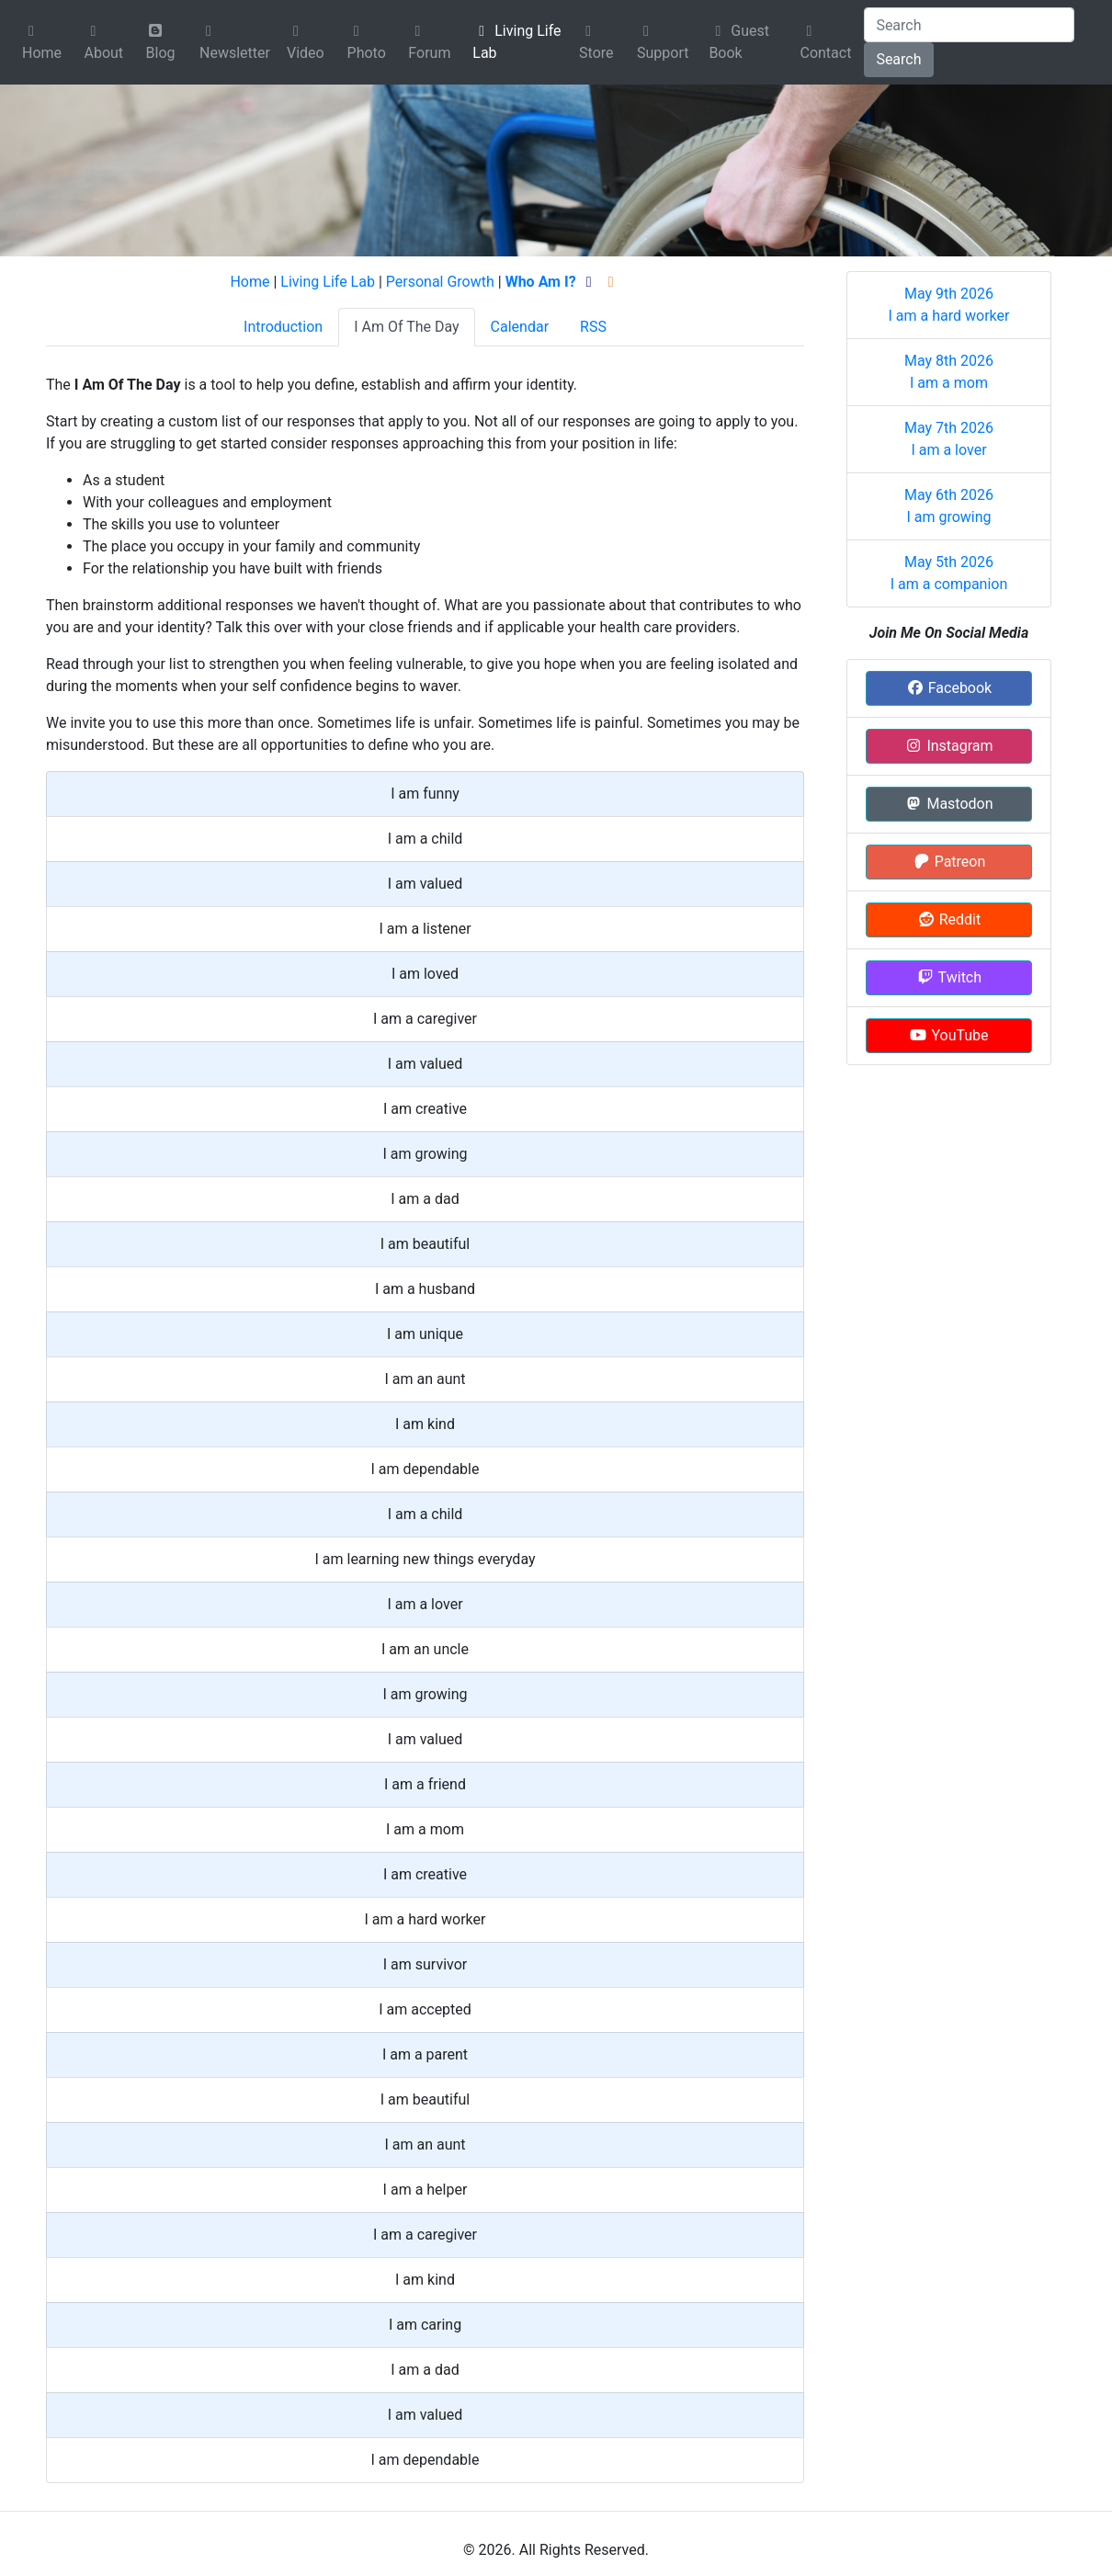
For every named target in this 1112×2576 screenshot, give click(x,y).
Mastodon (948, 803)
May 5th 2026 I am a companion (949, 573)
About (103, 43)
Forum (429, 43)
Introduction (283, 326)
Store (596, 43)
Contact (825, 43)
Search (898, 59)
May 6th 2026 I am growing (948, 506)
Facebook (949, 688)
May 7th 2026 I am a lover (948, 439)
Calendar (520, 326)
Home (42, 43)
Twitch (949, 977)
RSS (593, 326)
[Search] (969, 24)
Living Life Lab (516, 42)
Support (662, 43)
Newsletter (234, 43)
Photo (366, 43)
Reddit (949, 919)
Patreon (949, 861)
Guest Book (739, 42)
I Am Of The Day (406, 326)
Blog (161, 42)
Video (305, 43)
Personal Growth (440, 281)
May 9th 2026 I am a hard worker (949, 304)
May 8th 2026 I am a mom (948, 372)
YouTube (948, 1035)
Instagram (948, 746)
